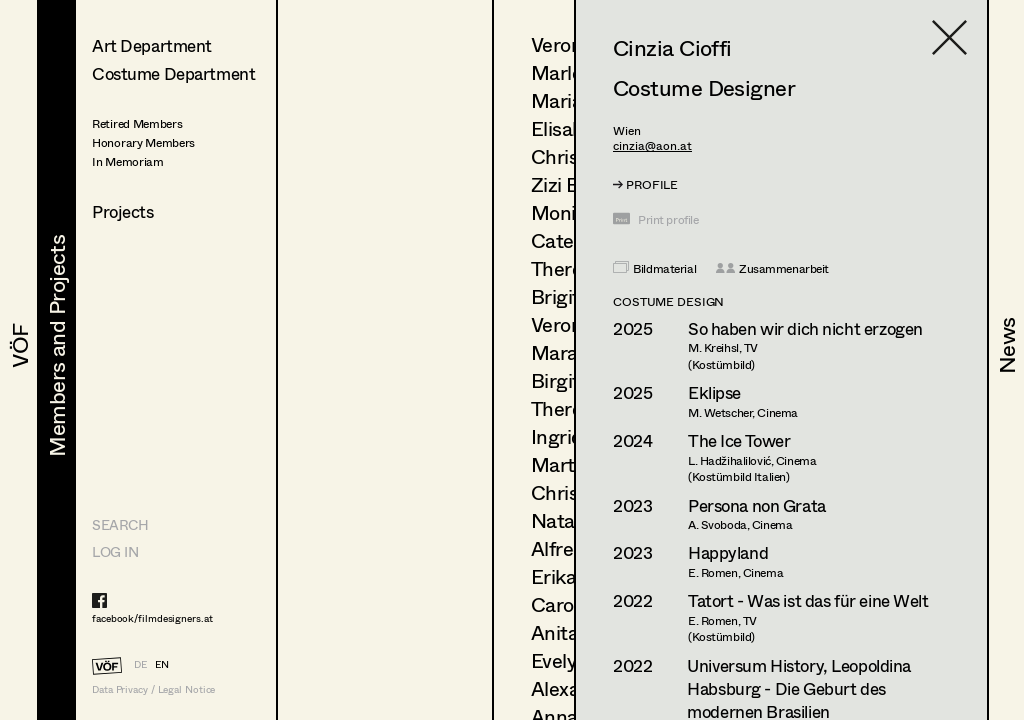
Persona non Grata (757, 505)
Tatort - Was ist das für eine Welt (808, 600)
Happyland (728, 552)
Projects (123, 211)
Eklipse (714, 392)
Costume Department (173, 73)
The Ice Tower (739, 440)
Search (120, 524)
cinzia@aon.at (652, 145)
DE (140, 664)
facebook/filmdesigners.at (152, 618)
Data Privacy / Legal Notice (153, 689)
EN (162, 664)
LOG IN (115, 551)
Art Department (152, 45)
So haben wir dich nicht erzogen (805, 328)
